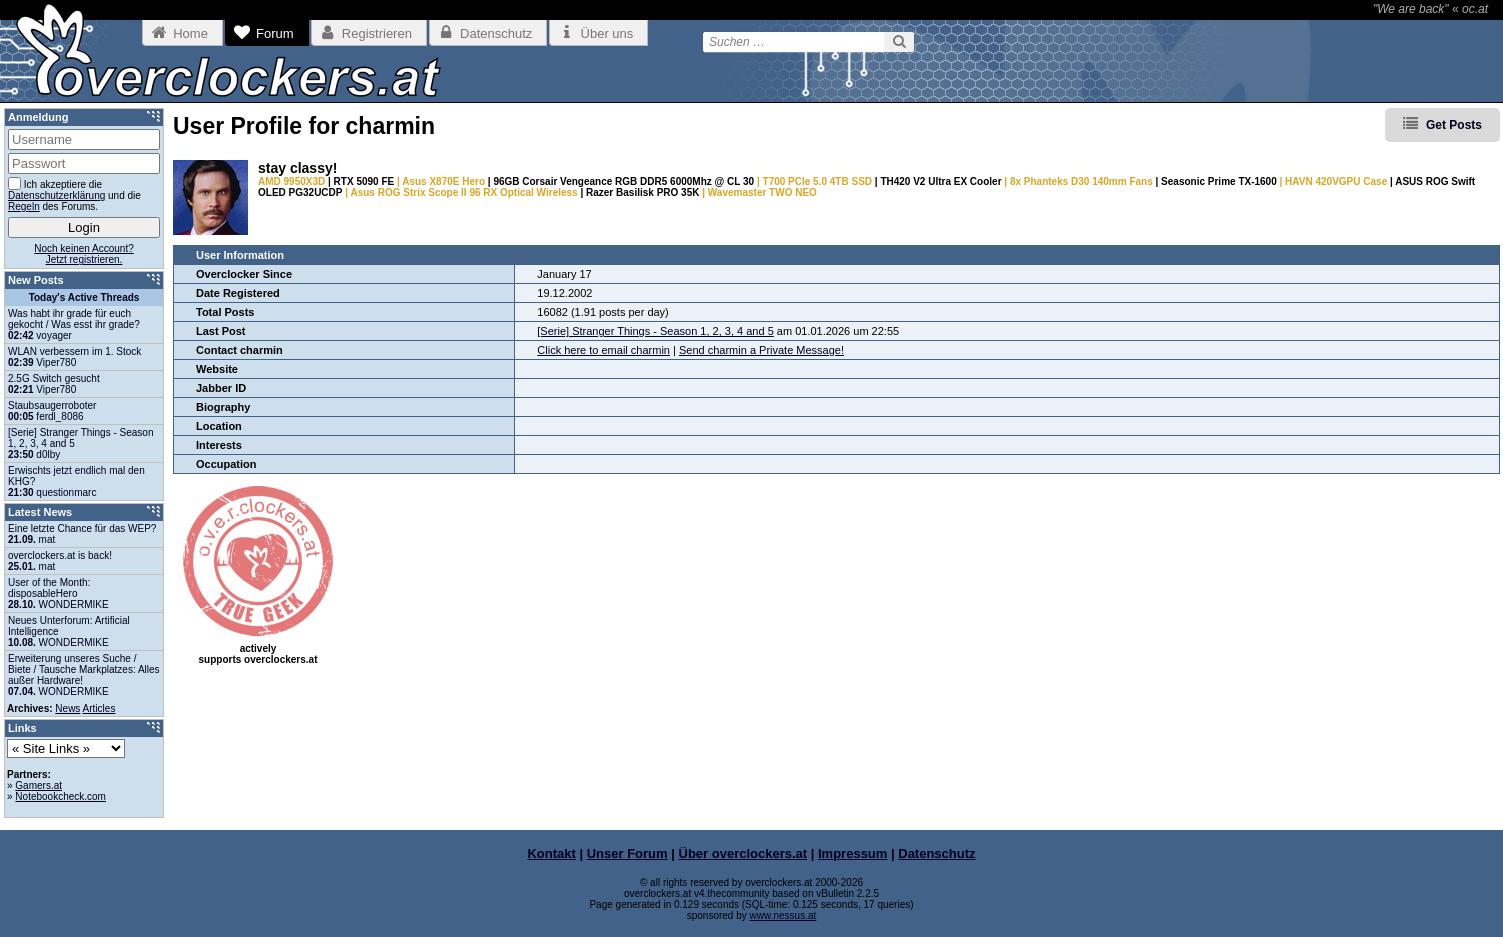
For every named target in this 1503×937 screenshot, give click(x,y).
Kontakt (551, 853)
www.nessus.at (783, 915)
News (67, 708)
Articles (99, 708)
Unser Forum (627, 853)
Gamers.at (38, 785)
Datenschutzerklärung (56, 195)
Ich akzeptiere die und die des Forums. (74, 194)
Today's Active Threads (84, 297)
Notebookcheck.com (60, 796)
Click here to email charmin (603, 350)
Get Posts (1454, 125)
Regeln (24, 206)
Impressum (852, 853)
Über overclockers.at (743, 853)
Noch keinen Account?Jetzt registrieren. (84, 254)
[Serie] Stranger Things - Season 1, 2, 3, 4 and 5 (655, 331)
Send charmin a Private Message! (761, 350)
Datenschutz (936, 853)
